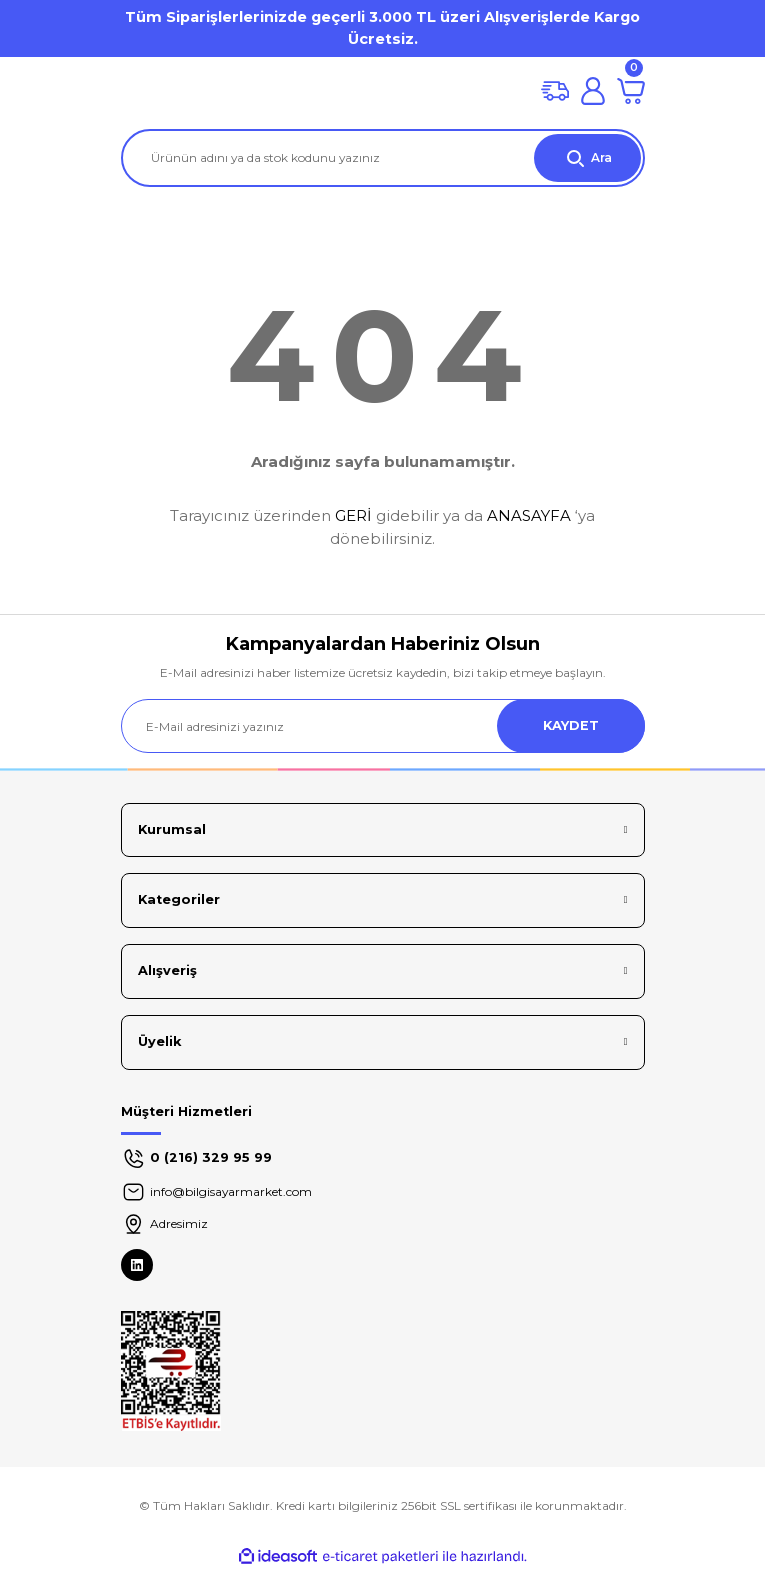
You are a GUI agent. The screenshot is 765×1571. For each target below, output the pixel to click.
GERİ (353, 515)
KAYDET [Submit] (571, 725)
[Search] (383, 158)
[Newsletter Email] (383, 726)
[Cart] (631, 91)
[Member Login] (593, 91)
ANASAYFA (529, 515)
